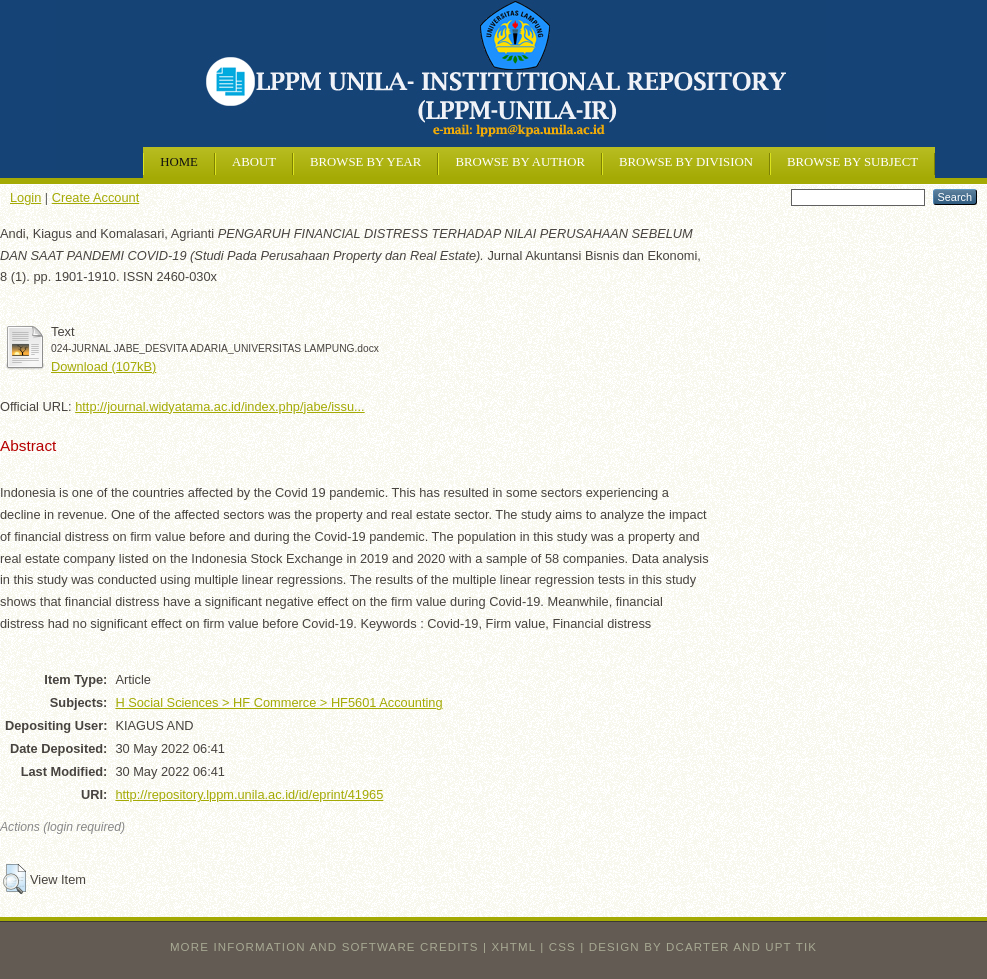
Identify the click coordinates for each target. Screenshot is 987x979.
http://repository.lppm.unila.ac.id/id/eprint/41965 (249, 794)
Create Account (96, 197)
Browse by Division (686, 162)
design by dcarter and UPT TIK (703, 947)
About (254, 162)
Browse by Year (365, 162)
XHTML (514, 947)
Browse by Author (520, 162)
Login (25, 197)
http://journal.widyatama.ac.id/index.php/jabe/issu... (220, 406)
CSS (562, 947)
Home (179, 162)
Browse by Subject (852, 162)
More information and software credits (324, 947)
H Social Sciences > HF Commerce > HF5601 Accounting (278, 702)
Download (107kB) (103, 366)
